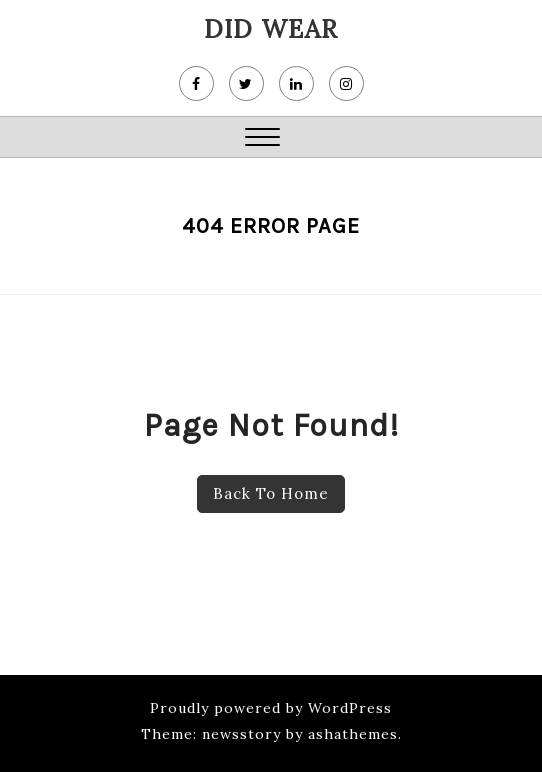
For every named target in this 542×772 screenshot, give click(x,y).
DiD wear (271, 29)
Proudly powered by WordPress (271, 708)
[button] (262, 139)
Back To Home (271, 493)
